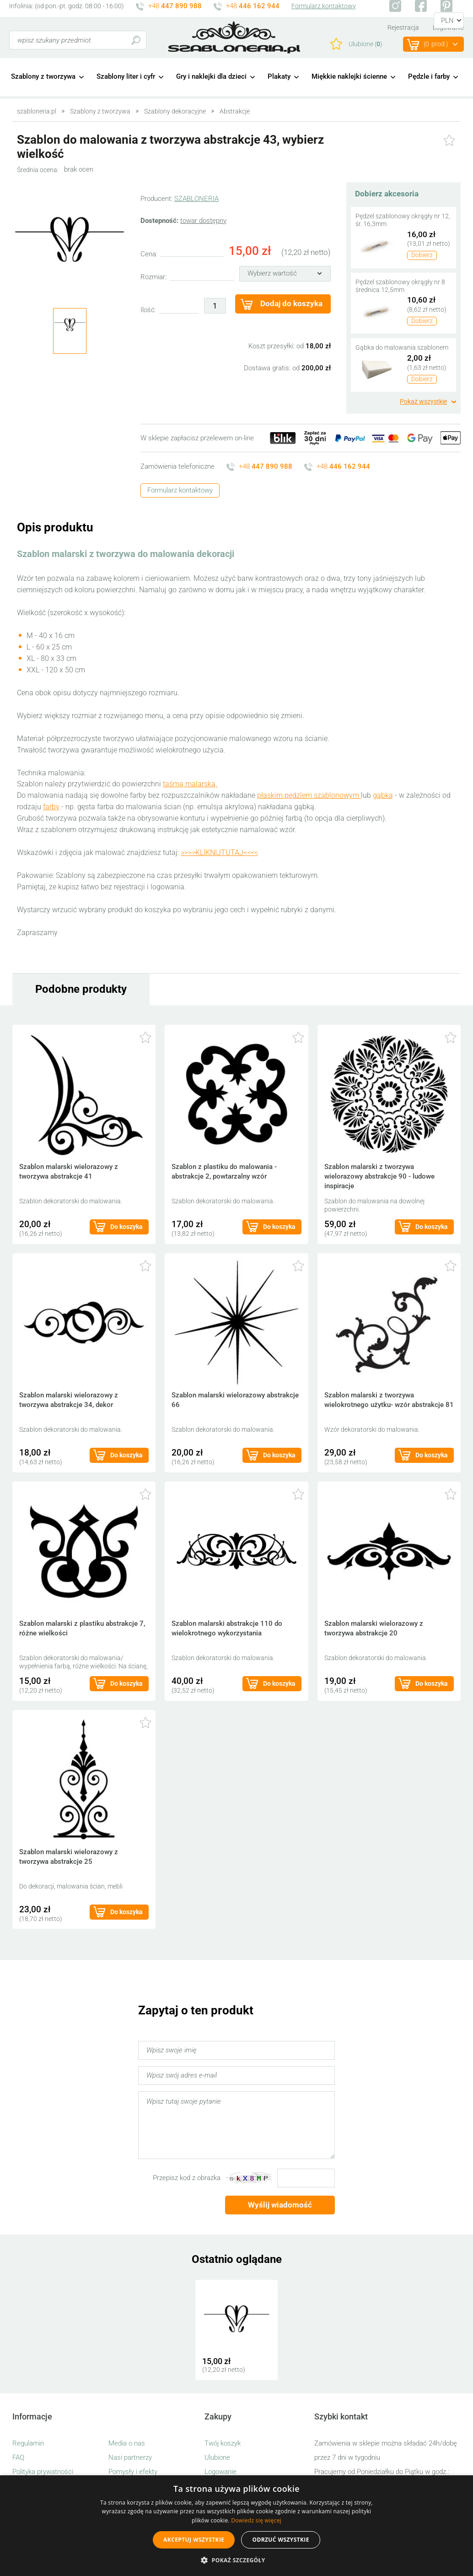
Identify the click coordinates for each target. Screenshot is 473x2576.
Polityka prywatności (42, 2472)
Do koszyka (126, 1226)
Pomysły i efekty (132, 2472)
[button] (236, 2560)
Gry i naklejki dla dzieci (211, 76)
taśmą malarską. (190, 783)
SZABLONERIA (196, 199)
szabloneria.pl (234, 37)
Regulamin (28, 2443)
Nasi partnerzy (130, 2457)
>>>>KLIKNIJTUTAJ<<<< (219, 852)
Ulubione (217, 2457)
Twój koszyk (222, 2443)
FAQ (18, 2457)
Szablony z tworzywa (43, 76)
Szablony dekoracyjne (175, 111)
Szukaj (135, 40)
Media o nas (126, 2443)
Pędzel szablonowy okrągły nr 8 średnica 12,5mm (400, 285)
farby (51, 806)
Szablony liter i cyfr (126, 76)
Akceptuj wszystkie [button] (193, 2540)
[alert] (236, 2525)
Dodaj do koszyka (291, 303)
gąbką (383, 795)
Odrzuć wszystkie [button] (280, 2540)
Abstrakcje (235, 111)
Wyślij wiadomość (280, 2204)
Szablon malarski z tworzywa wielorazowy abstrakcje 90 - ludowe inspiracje (379, 1176)
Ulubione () (365, 44)
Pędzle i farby (429, 76)
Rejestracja (403, 27)
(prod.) (436, 44)
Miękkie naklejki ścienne (349, 76)
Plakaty (279, 76)
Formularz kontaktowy (323, 6)
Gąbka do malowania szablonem (401, 347)
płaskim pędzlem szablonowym (309, 795)
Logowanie (220, 2472)
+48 (175, 6)
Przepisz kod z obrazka (186, 2178)
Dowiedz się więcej (256, 2520)
